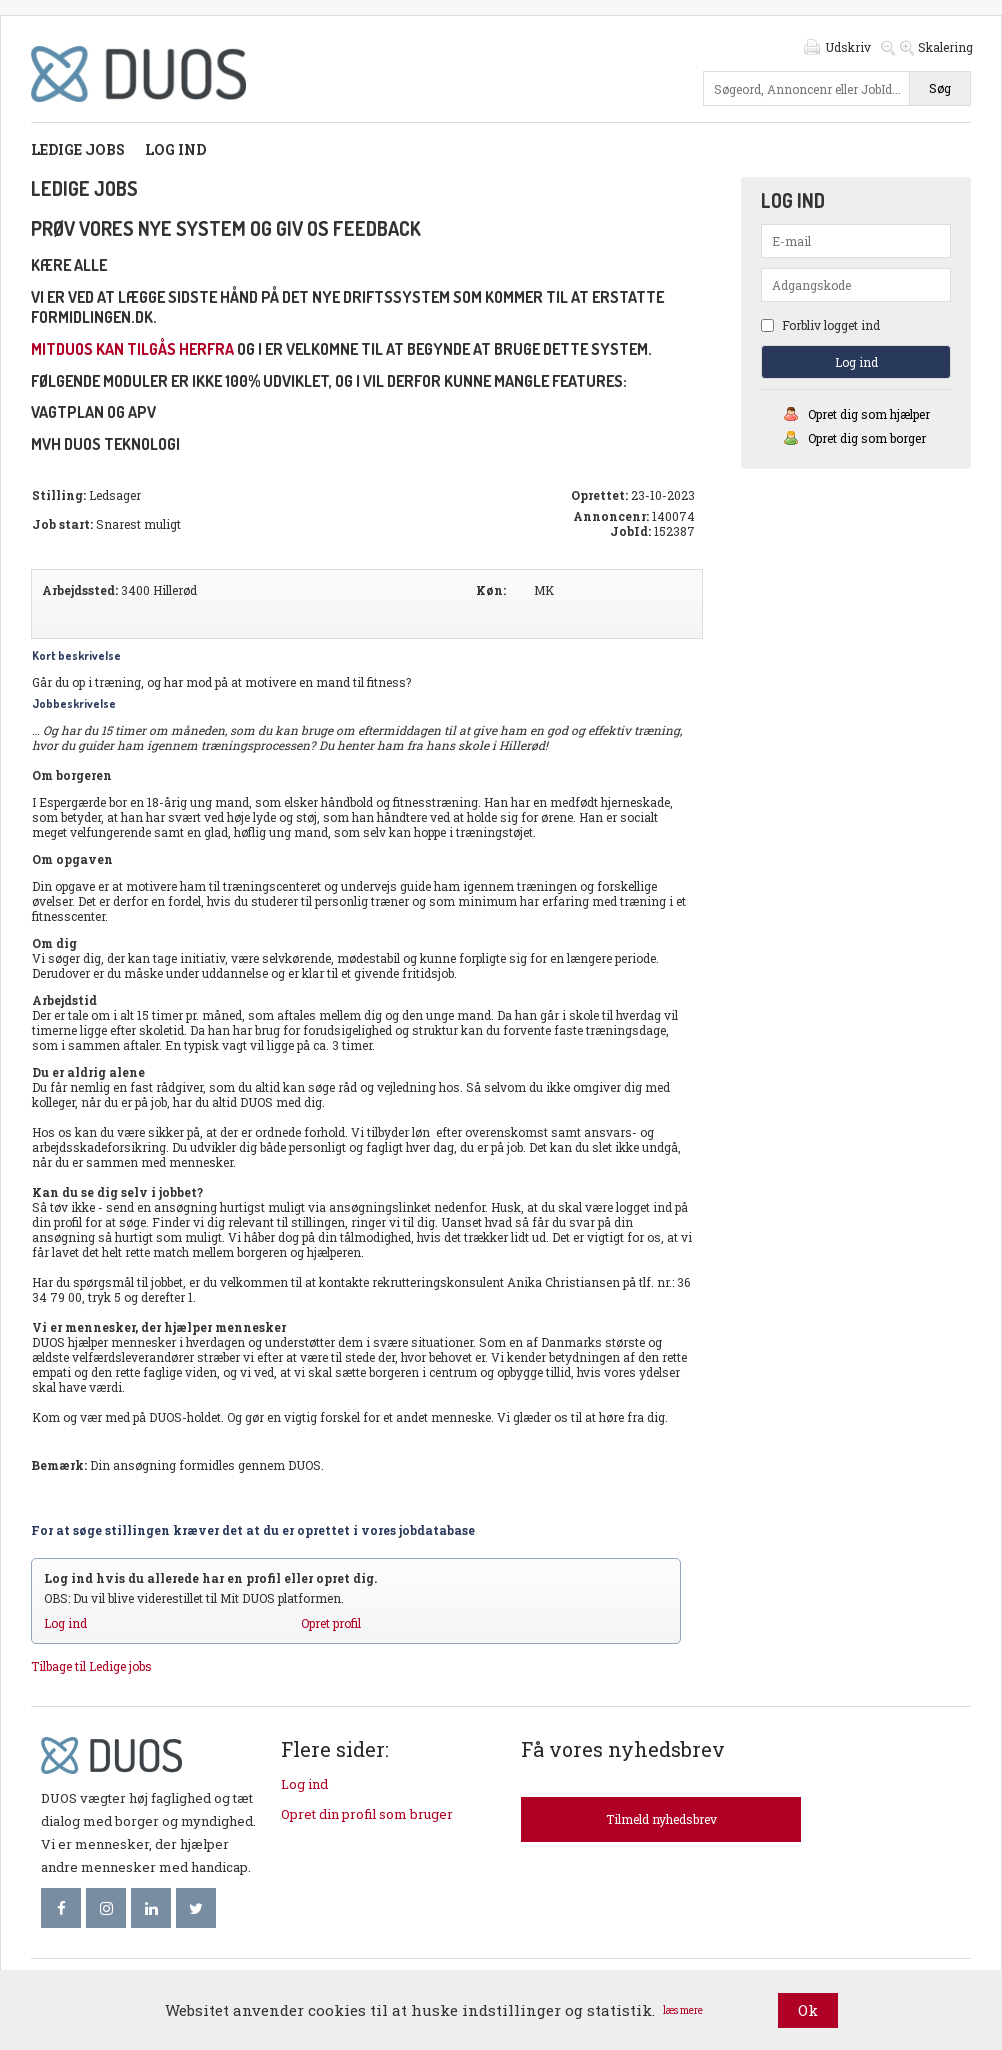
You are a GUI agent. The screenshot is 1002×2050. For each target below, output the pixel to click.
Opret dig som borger (867, 438)
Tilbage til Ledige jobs (91, 1666)
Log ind (175, 149)
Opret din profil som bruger (367, 1814)
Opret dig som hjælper (869, 414)
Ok (808, 2010)
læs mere (683, 2010)
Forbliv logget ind (820, 325)
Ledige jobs (78, 149)
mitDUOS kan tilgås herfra (132, 349)
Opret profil (331, 1623)
